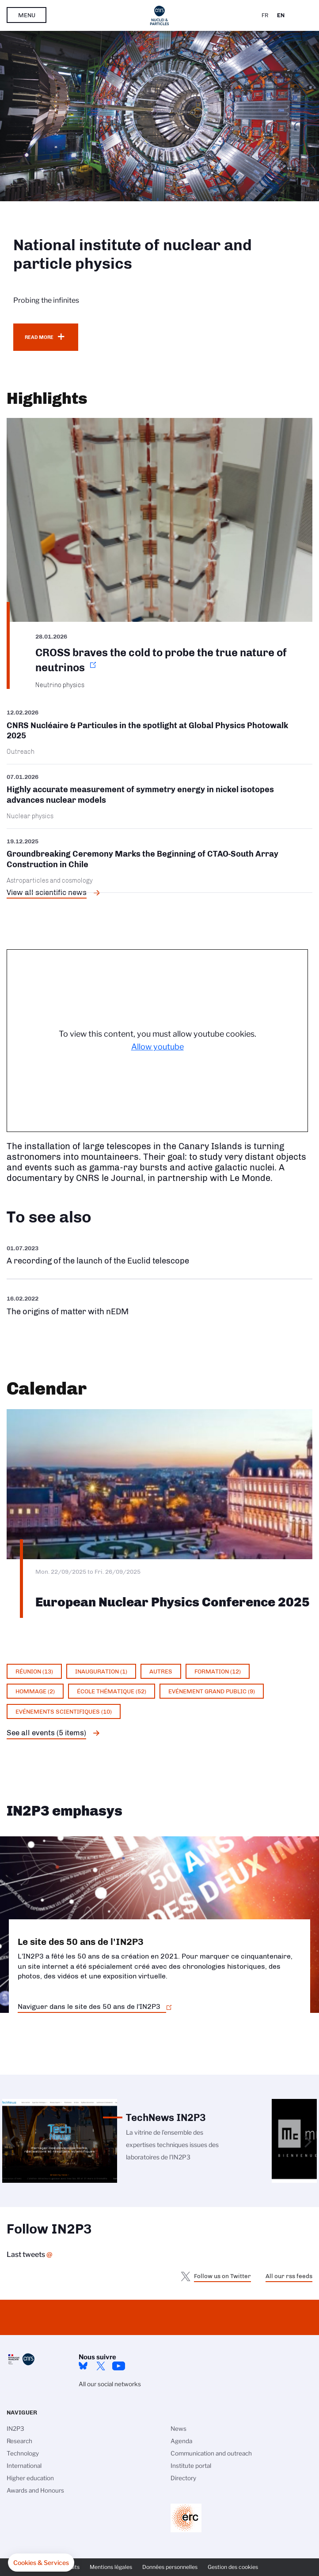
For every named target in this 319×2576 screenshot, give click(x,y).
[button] (41, 2562)
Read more (39, 337)
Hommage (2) (35, 1691)
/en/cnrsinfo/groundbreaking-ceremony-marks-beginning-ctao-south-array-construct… (159, 861)
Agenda (181, 2440)
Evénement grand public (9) (211, 1691)
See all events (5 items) (46, 1732)
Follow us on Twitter (222, 2275)
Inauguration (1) (101, 1671)
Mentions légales (111, 2567)
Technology (23, 2453)
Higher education (30, 2478)
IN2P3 (15, 2428)
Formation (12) (217, 1671)
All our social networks (110, 2384)
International (24, 2465)
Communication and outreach (211, 2453)
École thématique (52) (111, 1691)
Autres (160, 1671)
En (281, 15)
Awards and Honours (35, 2490)
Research (19, 2440)
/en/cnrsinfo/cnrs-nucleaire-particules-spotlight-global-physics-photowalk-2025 (159, 735)
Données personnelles (169, 2567)
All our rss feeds (289, 2275)
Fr (265, 15)
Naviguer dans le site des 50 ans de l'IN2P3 (89, 2006)
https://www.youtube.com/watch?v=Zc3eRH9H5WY (159, 1255)
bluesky (83, 2366)
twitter (100, 2366)
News (178, 2428)
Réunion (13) (34, 1671)
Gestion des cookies (233, 2567)
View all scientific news (47, 892)
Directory (183, 2478)
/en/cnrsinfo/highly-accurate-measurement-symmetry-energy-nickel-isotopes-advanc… (159, 796)
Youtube (118, 2366)
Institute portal (191, 2465)
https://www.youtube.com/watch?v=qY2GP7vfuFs (159, 1304)
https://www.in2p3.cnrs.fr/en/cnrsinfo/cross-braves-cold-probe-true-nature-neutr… (159, 553)
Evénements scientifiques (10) (63, 1711)
